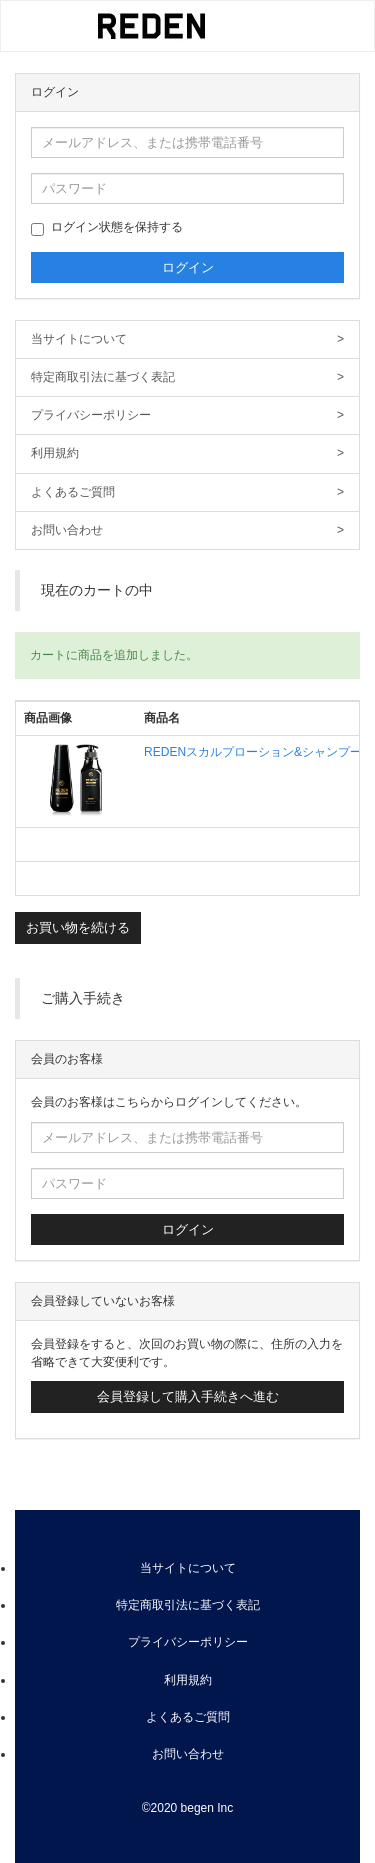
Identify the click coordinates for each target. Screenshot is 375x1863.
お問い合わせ (187, 530)
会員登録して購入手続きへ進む (188, 1396)
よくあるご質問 (187, 492)
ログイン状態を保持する (107, 228)
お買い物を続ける (78, 927)
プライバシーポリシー (187, 415)
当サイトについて (187, 339)
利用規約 (187, 453)
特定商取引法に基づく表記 (187, 377)
